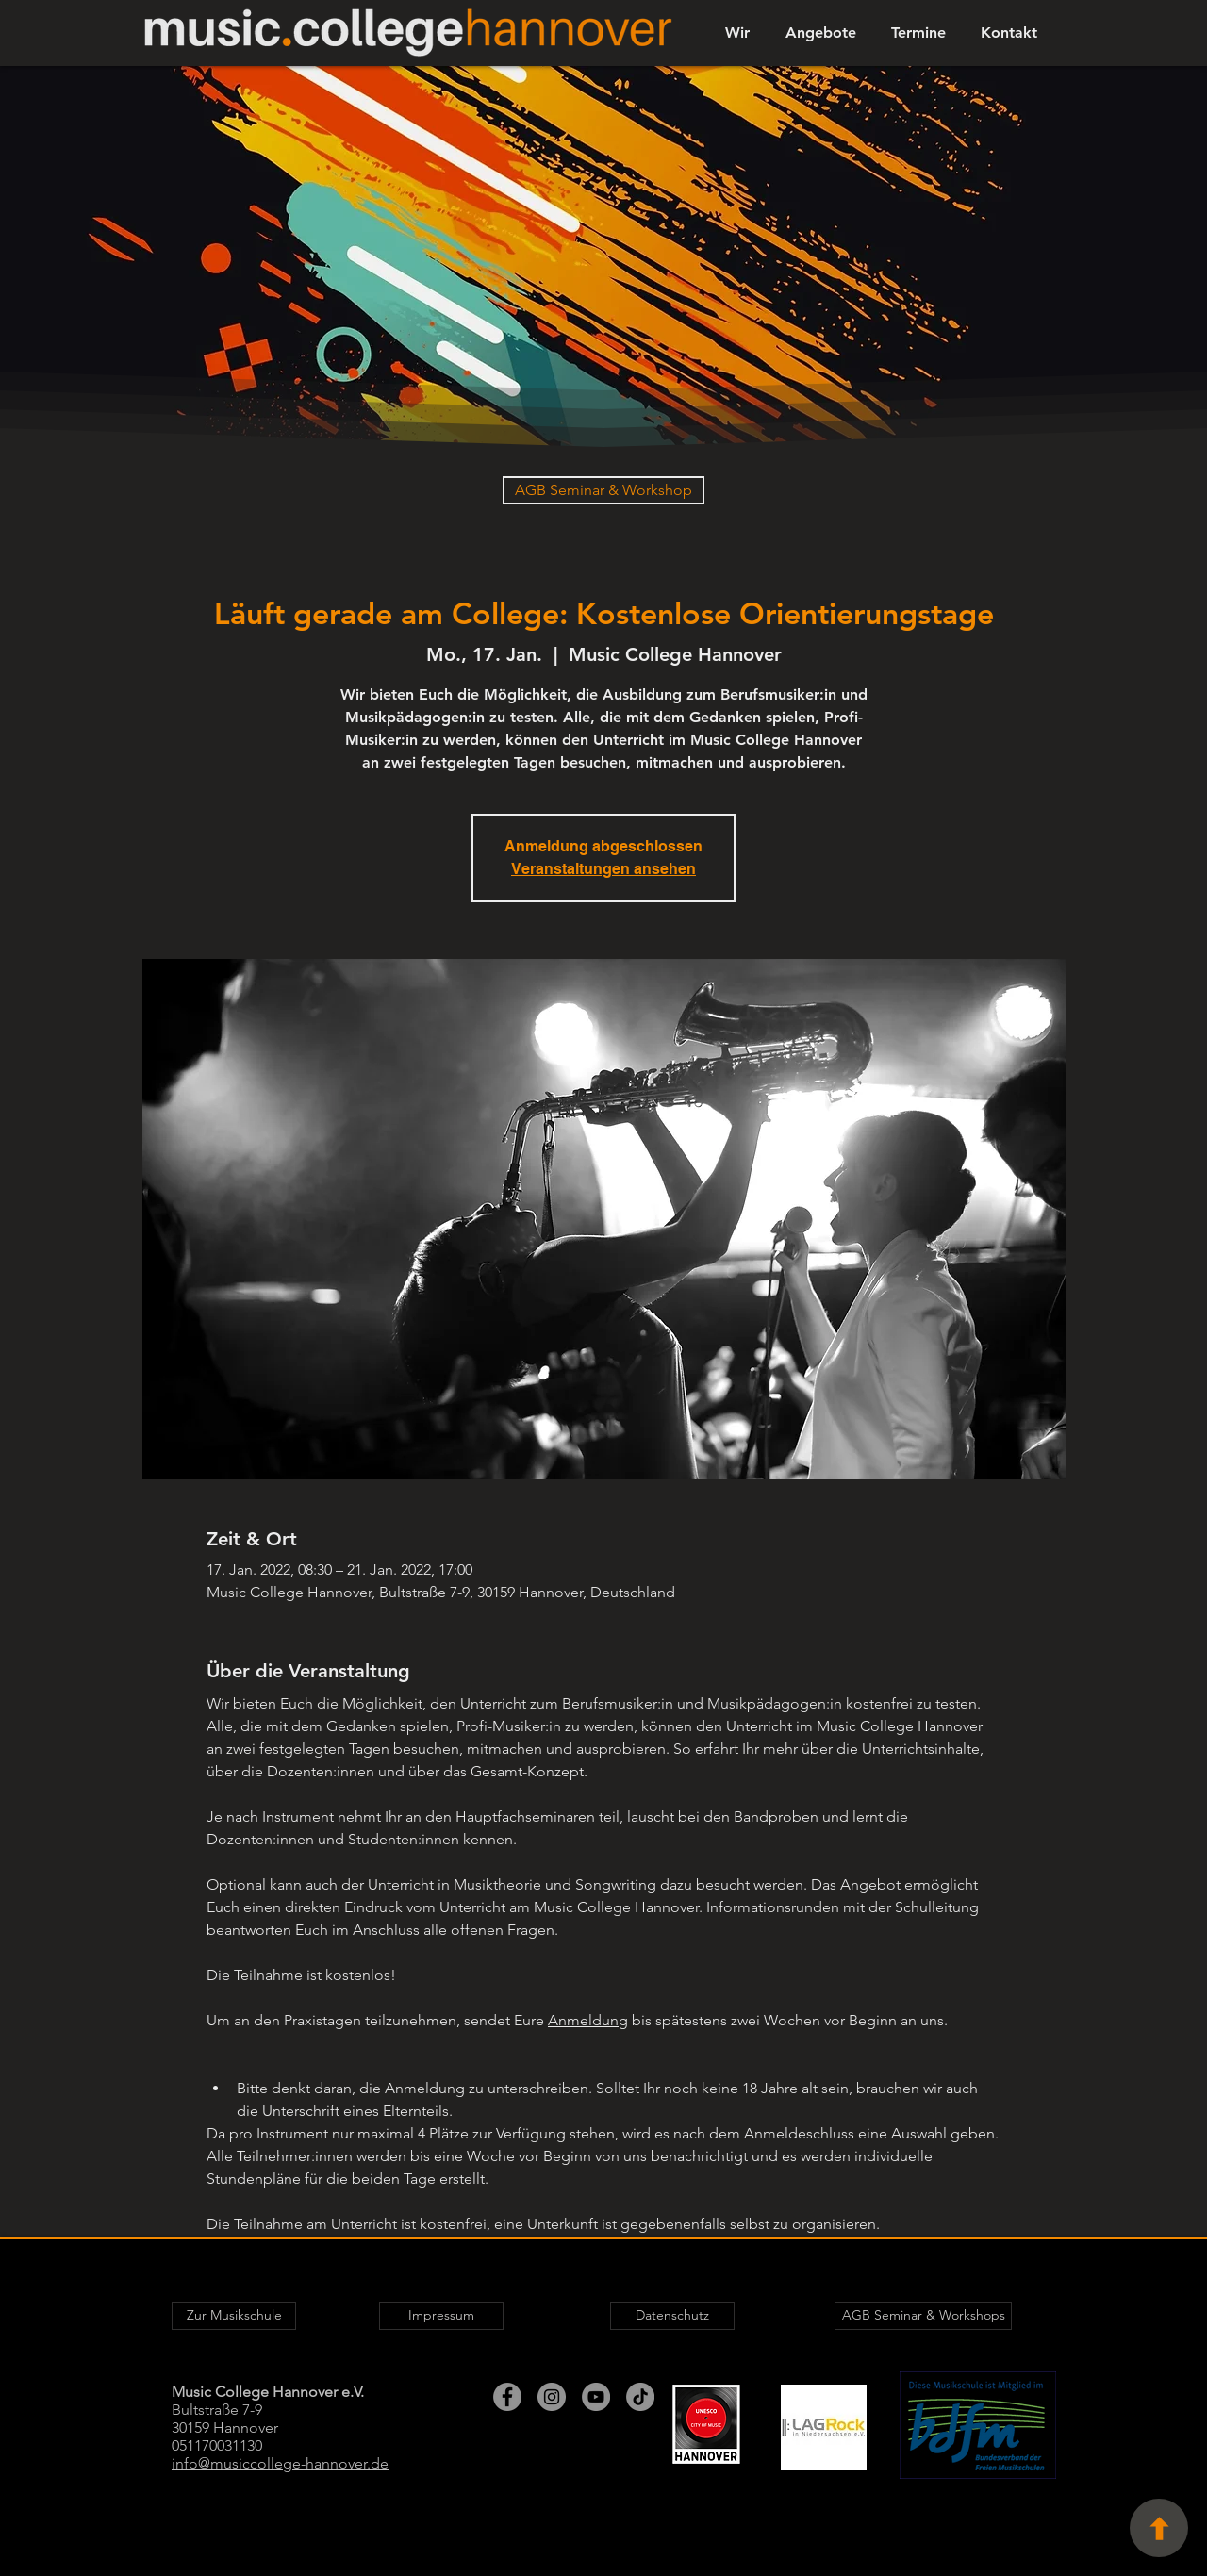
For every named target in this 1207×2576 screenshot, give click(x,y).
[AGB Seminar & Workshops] (923, 2316)
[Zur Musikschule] (234, 2316)
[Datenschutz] (672, 2316)
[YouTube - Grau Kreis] (596, 2397)
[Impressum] (441, 2316)
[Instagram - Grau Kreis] (551, 2397)
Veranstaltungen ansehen (603, 869)
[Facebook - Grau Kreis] (507, 2397)
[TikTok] (640, 2397)
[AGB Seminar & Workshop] (603, 490)
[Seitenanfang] (1159, 2528)
